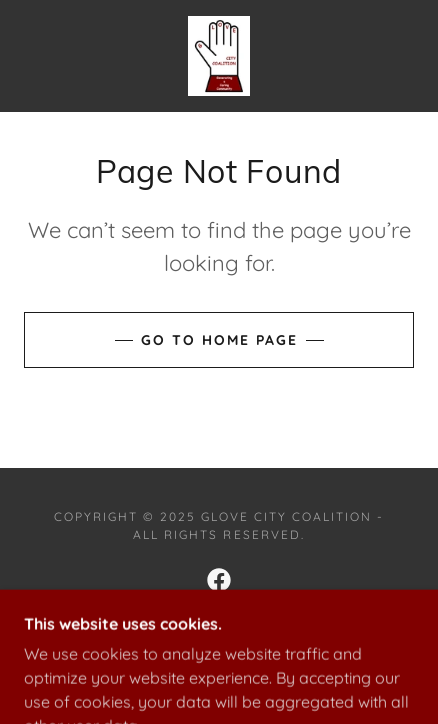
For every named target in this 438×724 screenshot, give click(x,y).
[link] (219, 56)
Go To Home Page (219, 340)
